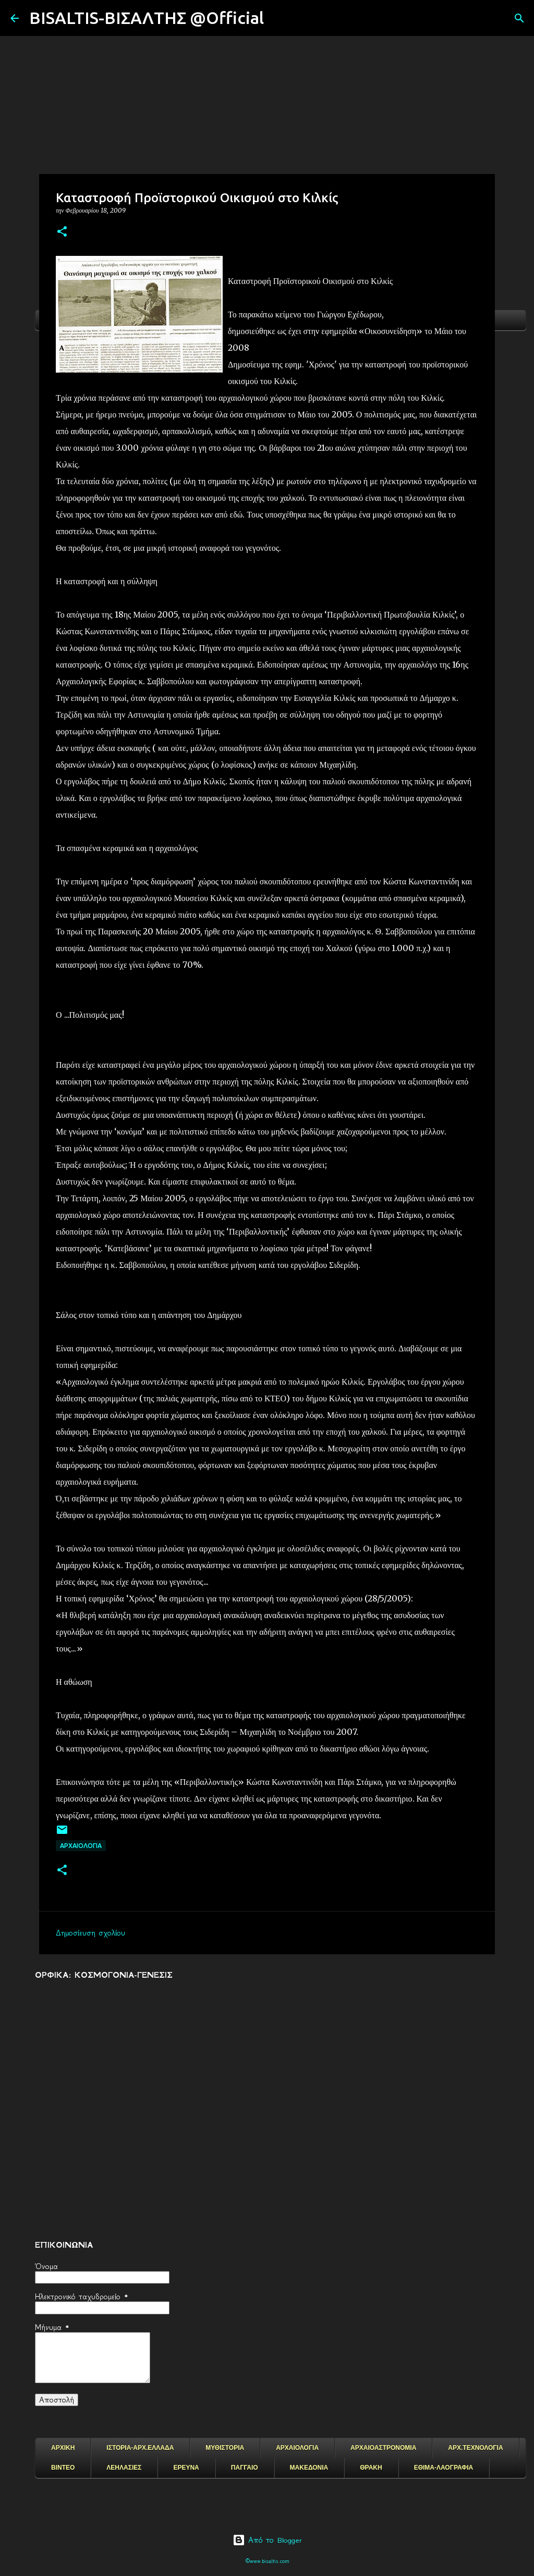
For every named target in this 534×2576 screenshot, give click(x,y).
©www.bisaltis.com (267, 2561)
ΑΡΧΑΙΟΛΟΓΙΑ (81, 1845)
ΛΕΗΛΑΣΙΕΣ (123, 2467)
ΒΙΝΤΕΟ (63, 2467)
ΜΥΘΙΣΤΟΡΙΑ (224, 2447)
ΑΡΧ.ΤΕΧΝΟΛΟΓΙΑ (475, 2447)
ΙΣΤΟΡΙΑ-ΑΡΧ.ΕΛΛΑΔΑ (140, 2447)
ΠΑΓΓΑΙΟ (244, 2467)
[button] (62, 232)
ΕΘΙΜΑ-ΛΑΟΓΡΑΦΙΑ (444, 2467)
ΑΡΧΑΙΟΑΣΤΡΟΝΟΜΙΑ (383, 2447)
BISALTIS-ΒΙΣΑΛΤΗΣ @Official (146, 17)
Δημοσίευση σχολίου (90, 1933)
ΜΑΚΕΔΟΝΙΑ (309, 2467)
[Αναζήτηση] (278, 18)
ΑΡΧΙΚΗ (63, 2447)
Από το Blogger (267, 2540)
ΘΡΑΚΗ (371, 2467)
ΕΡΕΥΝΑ (186, 2467)
